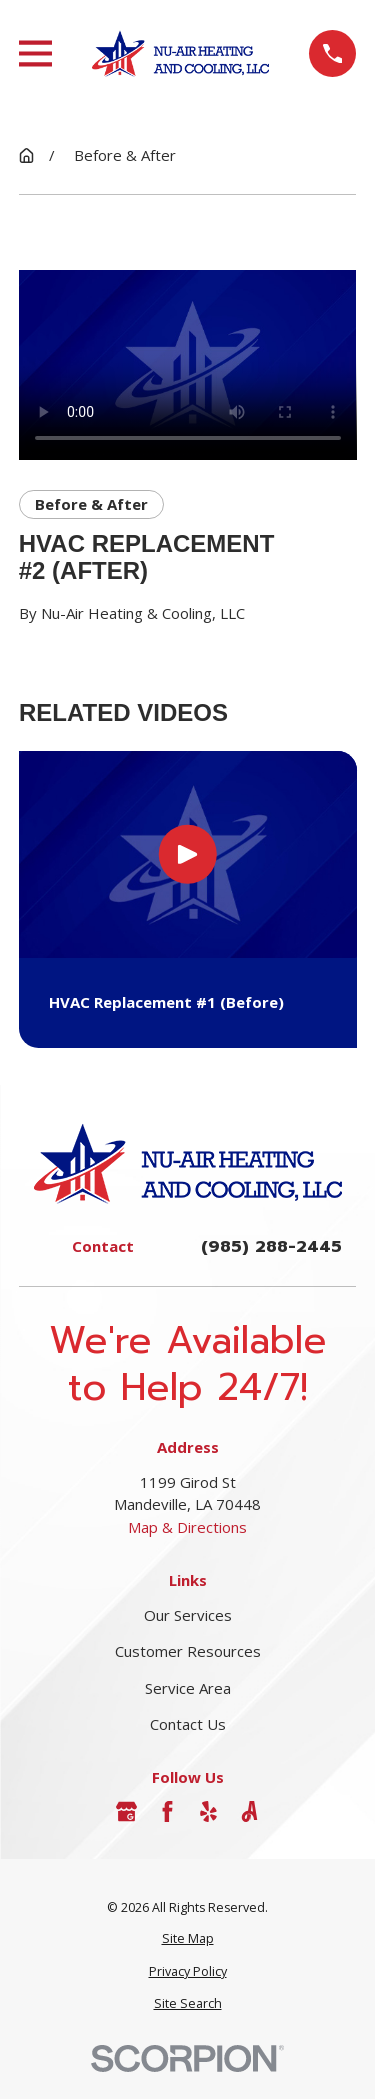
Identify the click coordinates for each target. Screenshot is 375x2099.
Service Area (188, 1688)
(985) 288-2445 (271, 1246)
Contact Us (188, 1724)
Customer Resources (188, 1651)
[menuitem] (188, 1939)
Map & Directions (187, 1527)
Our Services (188, 1615)
